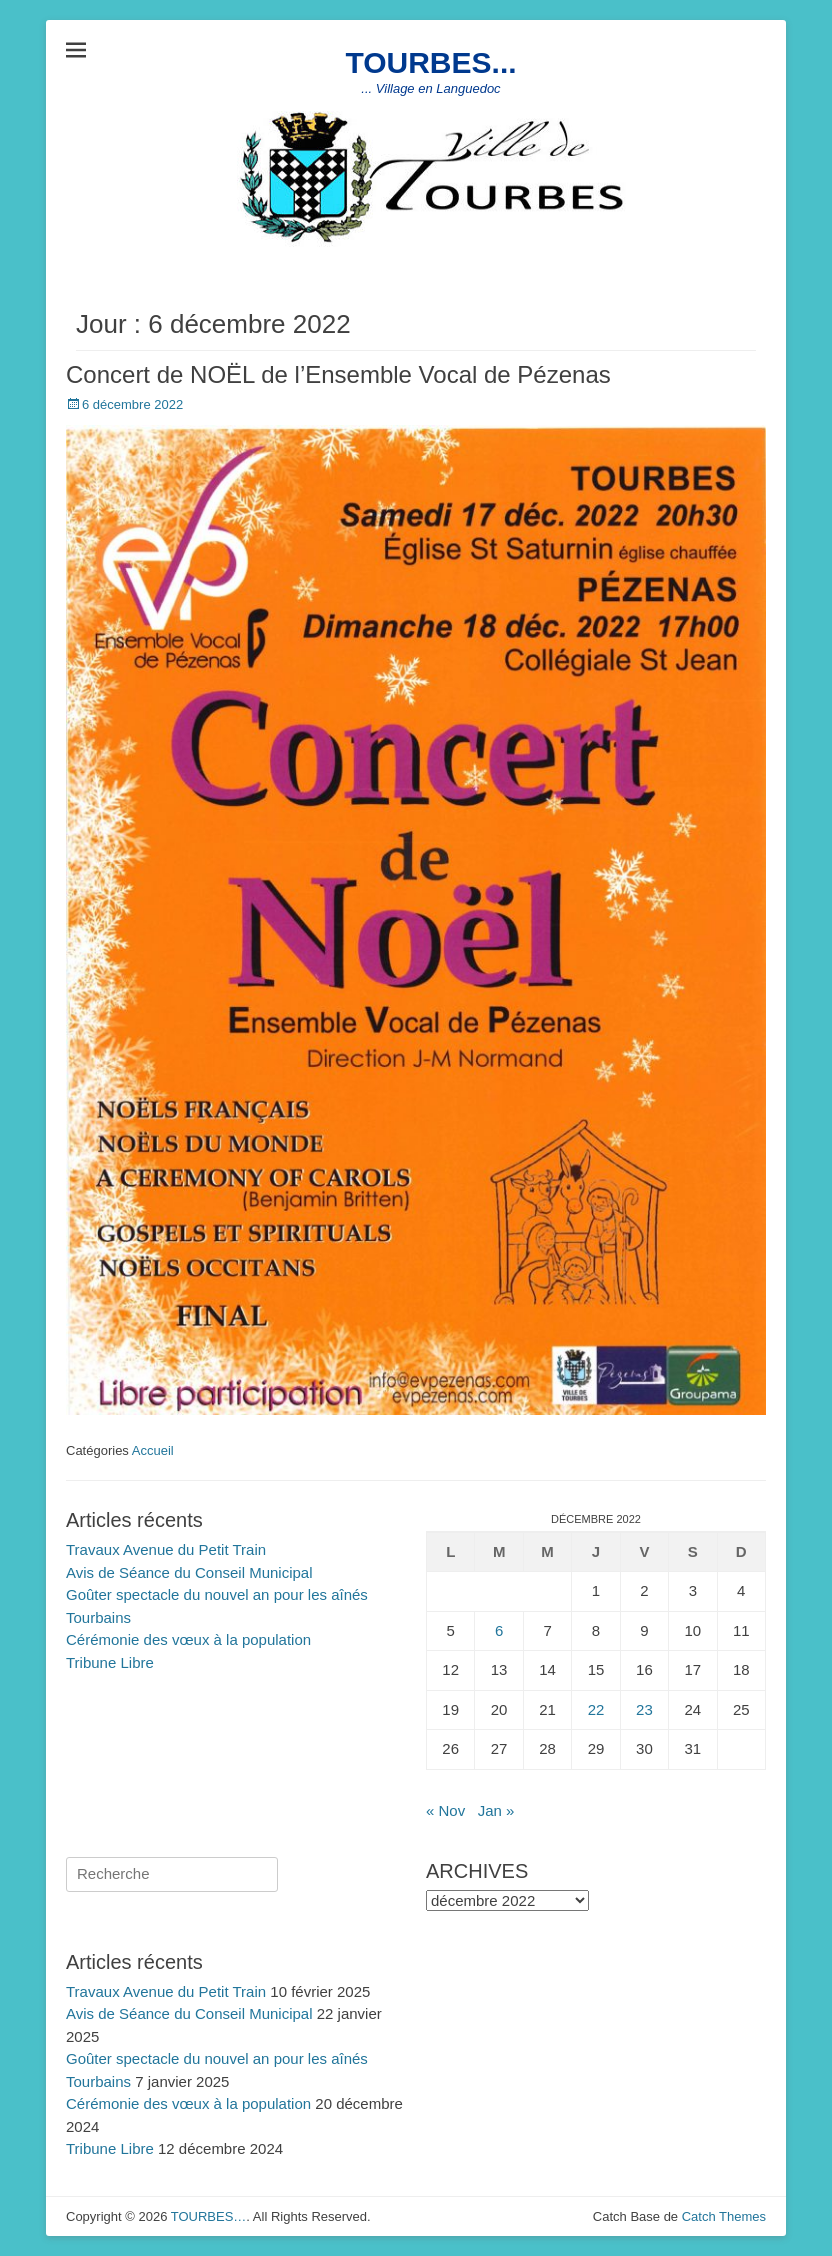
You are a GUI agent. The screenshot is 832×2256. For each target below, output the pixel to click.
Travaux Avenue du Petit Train (166, 1549)
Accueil (153, 1450)
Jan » (496, 1810)
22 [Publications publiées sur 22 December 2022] (596, 1709)
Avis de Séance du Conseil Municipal (189, 1572)
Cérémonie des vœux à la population (188, 1639)
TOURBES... (430, 62)
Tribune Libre (110, 1662)
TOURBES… (209, 2216)
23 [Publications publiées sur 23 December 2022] (644, 1709)
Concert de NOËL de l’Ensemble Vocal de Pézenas (338, 374)
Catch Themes (724, 2216)
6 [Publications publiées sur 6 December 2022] (499, 1630)
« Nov (445, 1810)
